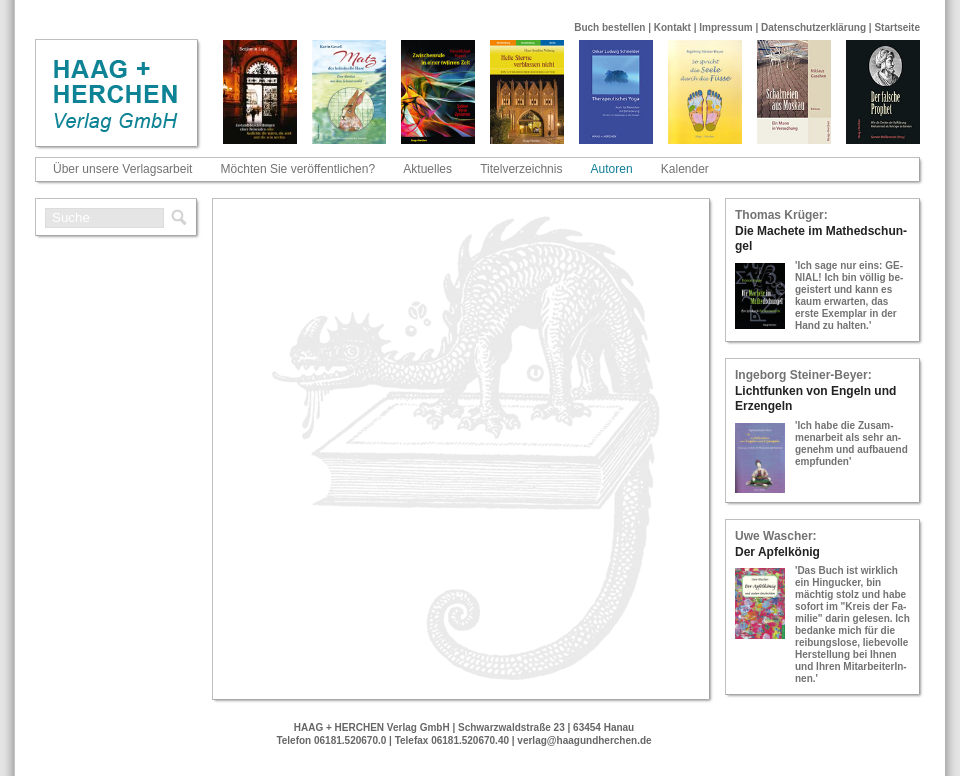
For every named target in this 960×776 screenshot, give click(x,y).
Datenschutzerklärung (813, 27)
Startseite (897, 27)
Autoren (612, 169)
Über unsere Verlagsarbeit (122, 169)
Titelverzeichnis (521, 169)
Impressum (725, 27)
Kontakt (672, 27)
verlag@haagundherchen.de (584, 740)
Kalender (685, 169)
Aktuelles (427, 169)
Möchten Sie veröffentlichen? (298, 169)
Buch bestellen (609, 27)
